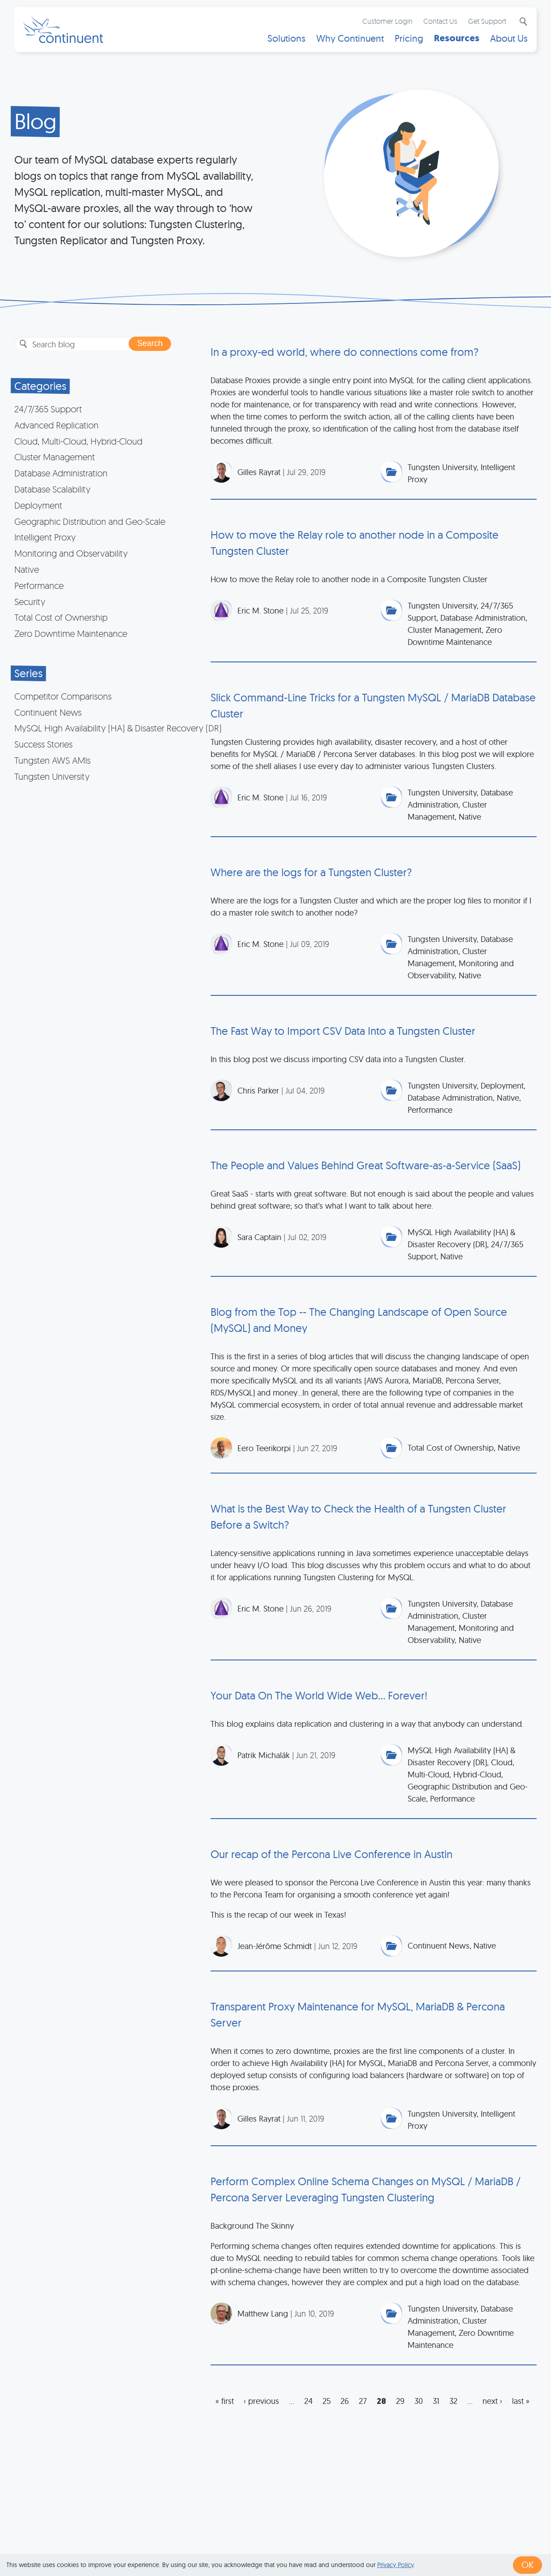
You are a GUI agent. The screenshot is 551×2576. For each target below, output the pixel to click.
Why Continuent (350, 38)
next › (492, 2401)
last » (520, 2401)
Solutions (286, 38)
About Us (509, 38)
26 (344, 2401)
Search (522, 21)
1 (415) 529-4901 (230, 2541)
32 (453, 2401)
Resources (456, 38)
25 (327, 2401)
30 (418, 2401)
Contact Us (440, 21)
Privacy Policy (395, 2565)
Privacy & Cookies (353, 2541)
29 (400, 2401)
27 (363, 2401)
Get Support (487, 21)
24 (308, 2401)
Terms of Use (290, 2541)
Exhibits (460, 2541)
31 (436, 2401)
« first (224, 2401)
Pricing (409, 38)
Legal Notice (416, 2541)
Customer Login (387, 21)
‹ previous (261, 2401)
